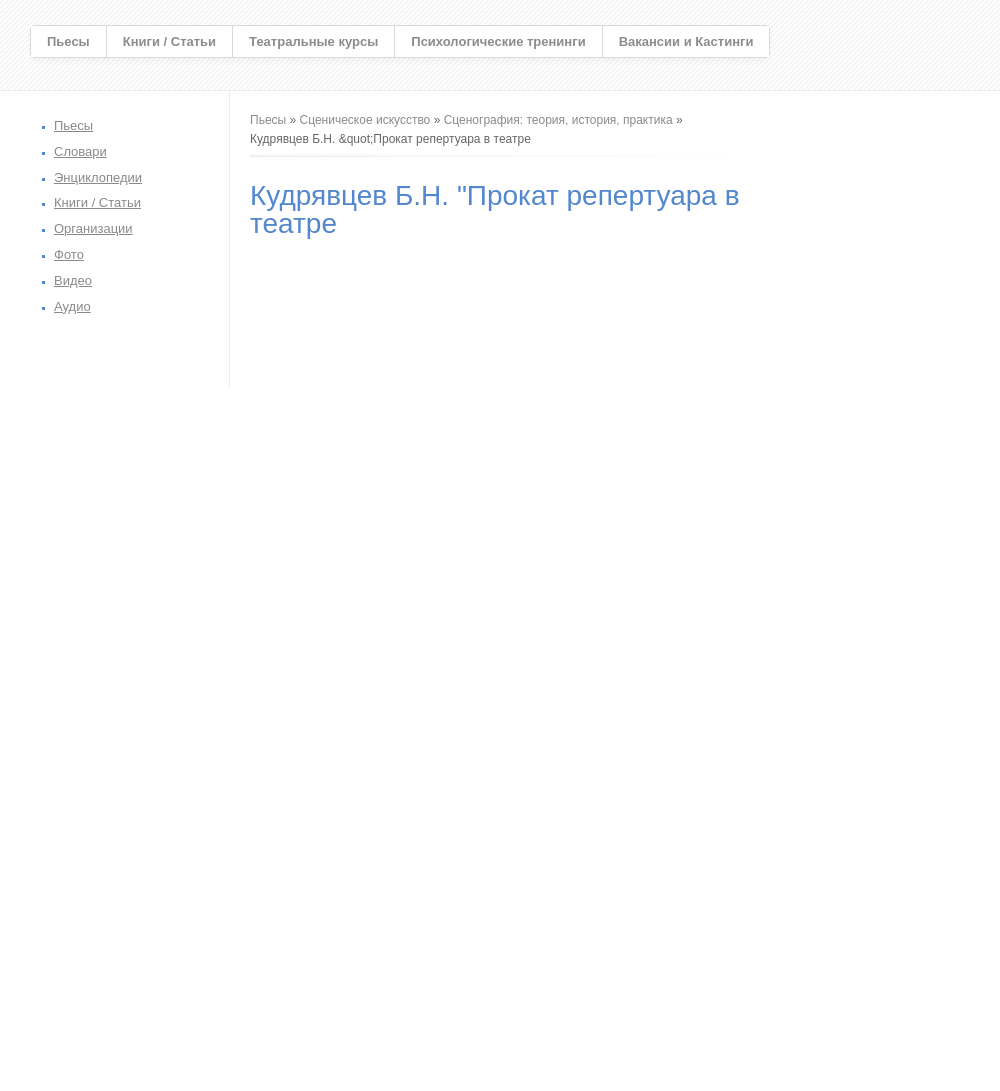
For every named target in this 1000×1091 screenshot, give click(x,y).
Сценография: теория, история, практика (558, 120)
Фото (69, 254)
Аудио (72, 306)
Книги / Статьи (169, 41)
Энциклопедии (98, 177)
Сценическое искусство (365, 120)
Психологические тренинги (498, 41)
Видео (73, 280)
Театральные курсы (313, 41)
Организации (93, 228)
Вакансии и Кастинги (686, 41)
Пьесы (68, 41)
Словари (80, 151)
